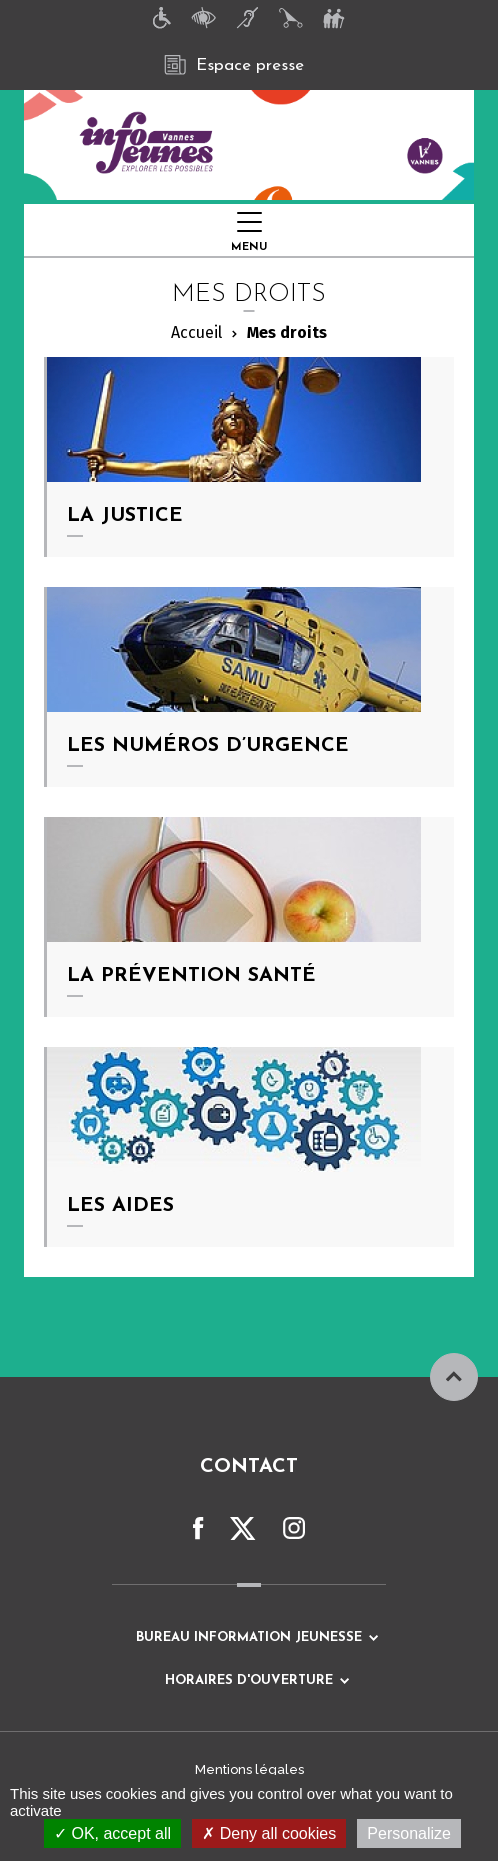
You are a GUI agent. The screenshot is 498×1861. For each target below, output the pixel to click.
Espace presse (234, 65)
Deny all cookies (269, 1833)
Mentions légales (249, 1769)
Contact (249, 1467)
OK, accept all (112, 1833)
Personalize (409, 1833)
